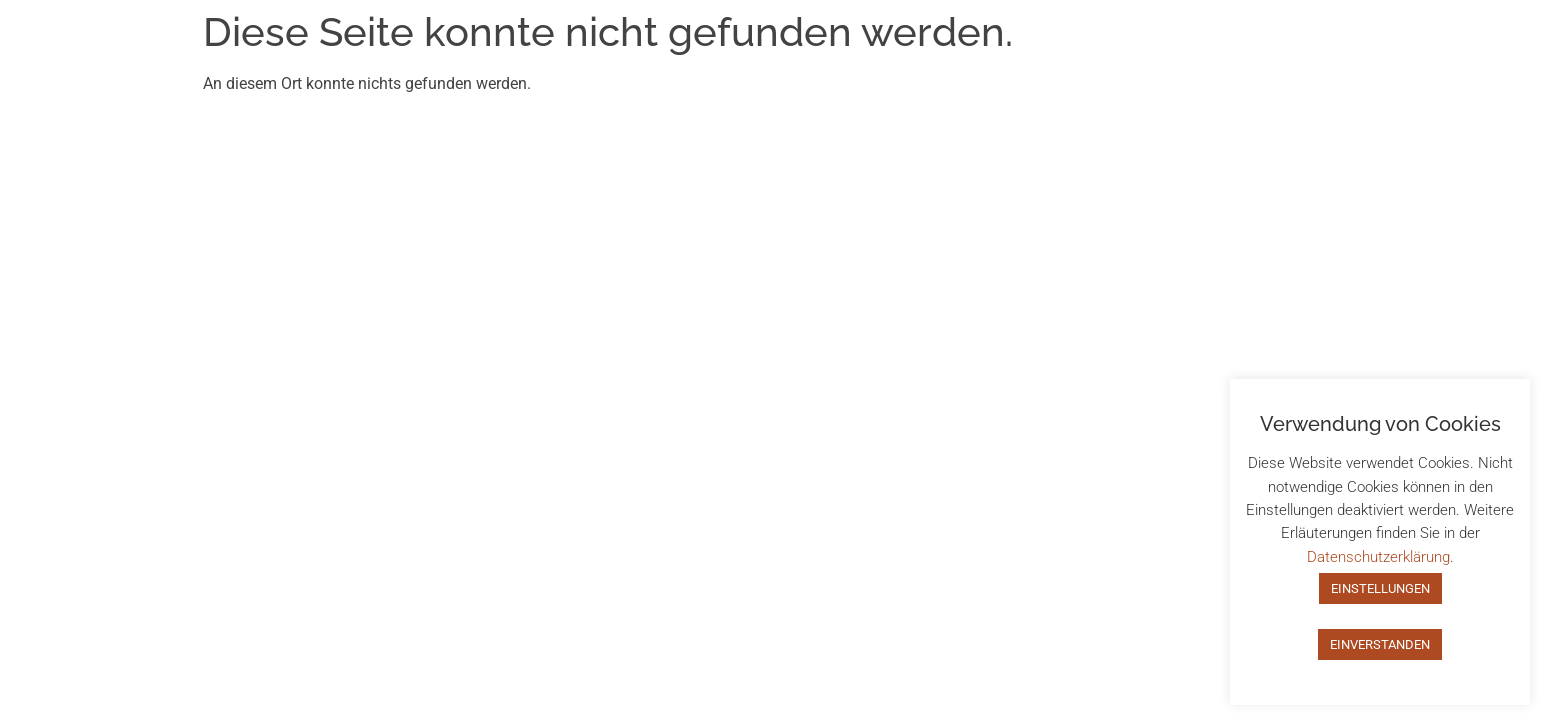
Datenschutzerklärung (1378, 557)
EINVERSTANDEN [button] (1380, 644)
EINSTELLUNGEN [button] (1380, 588)
